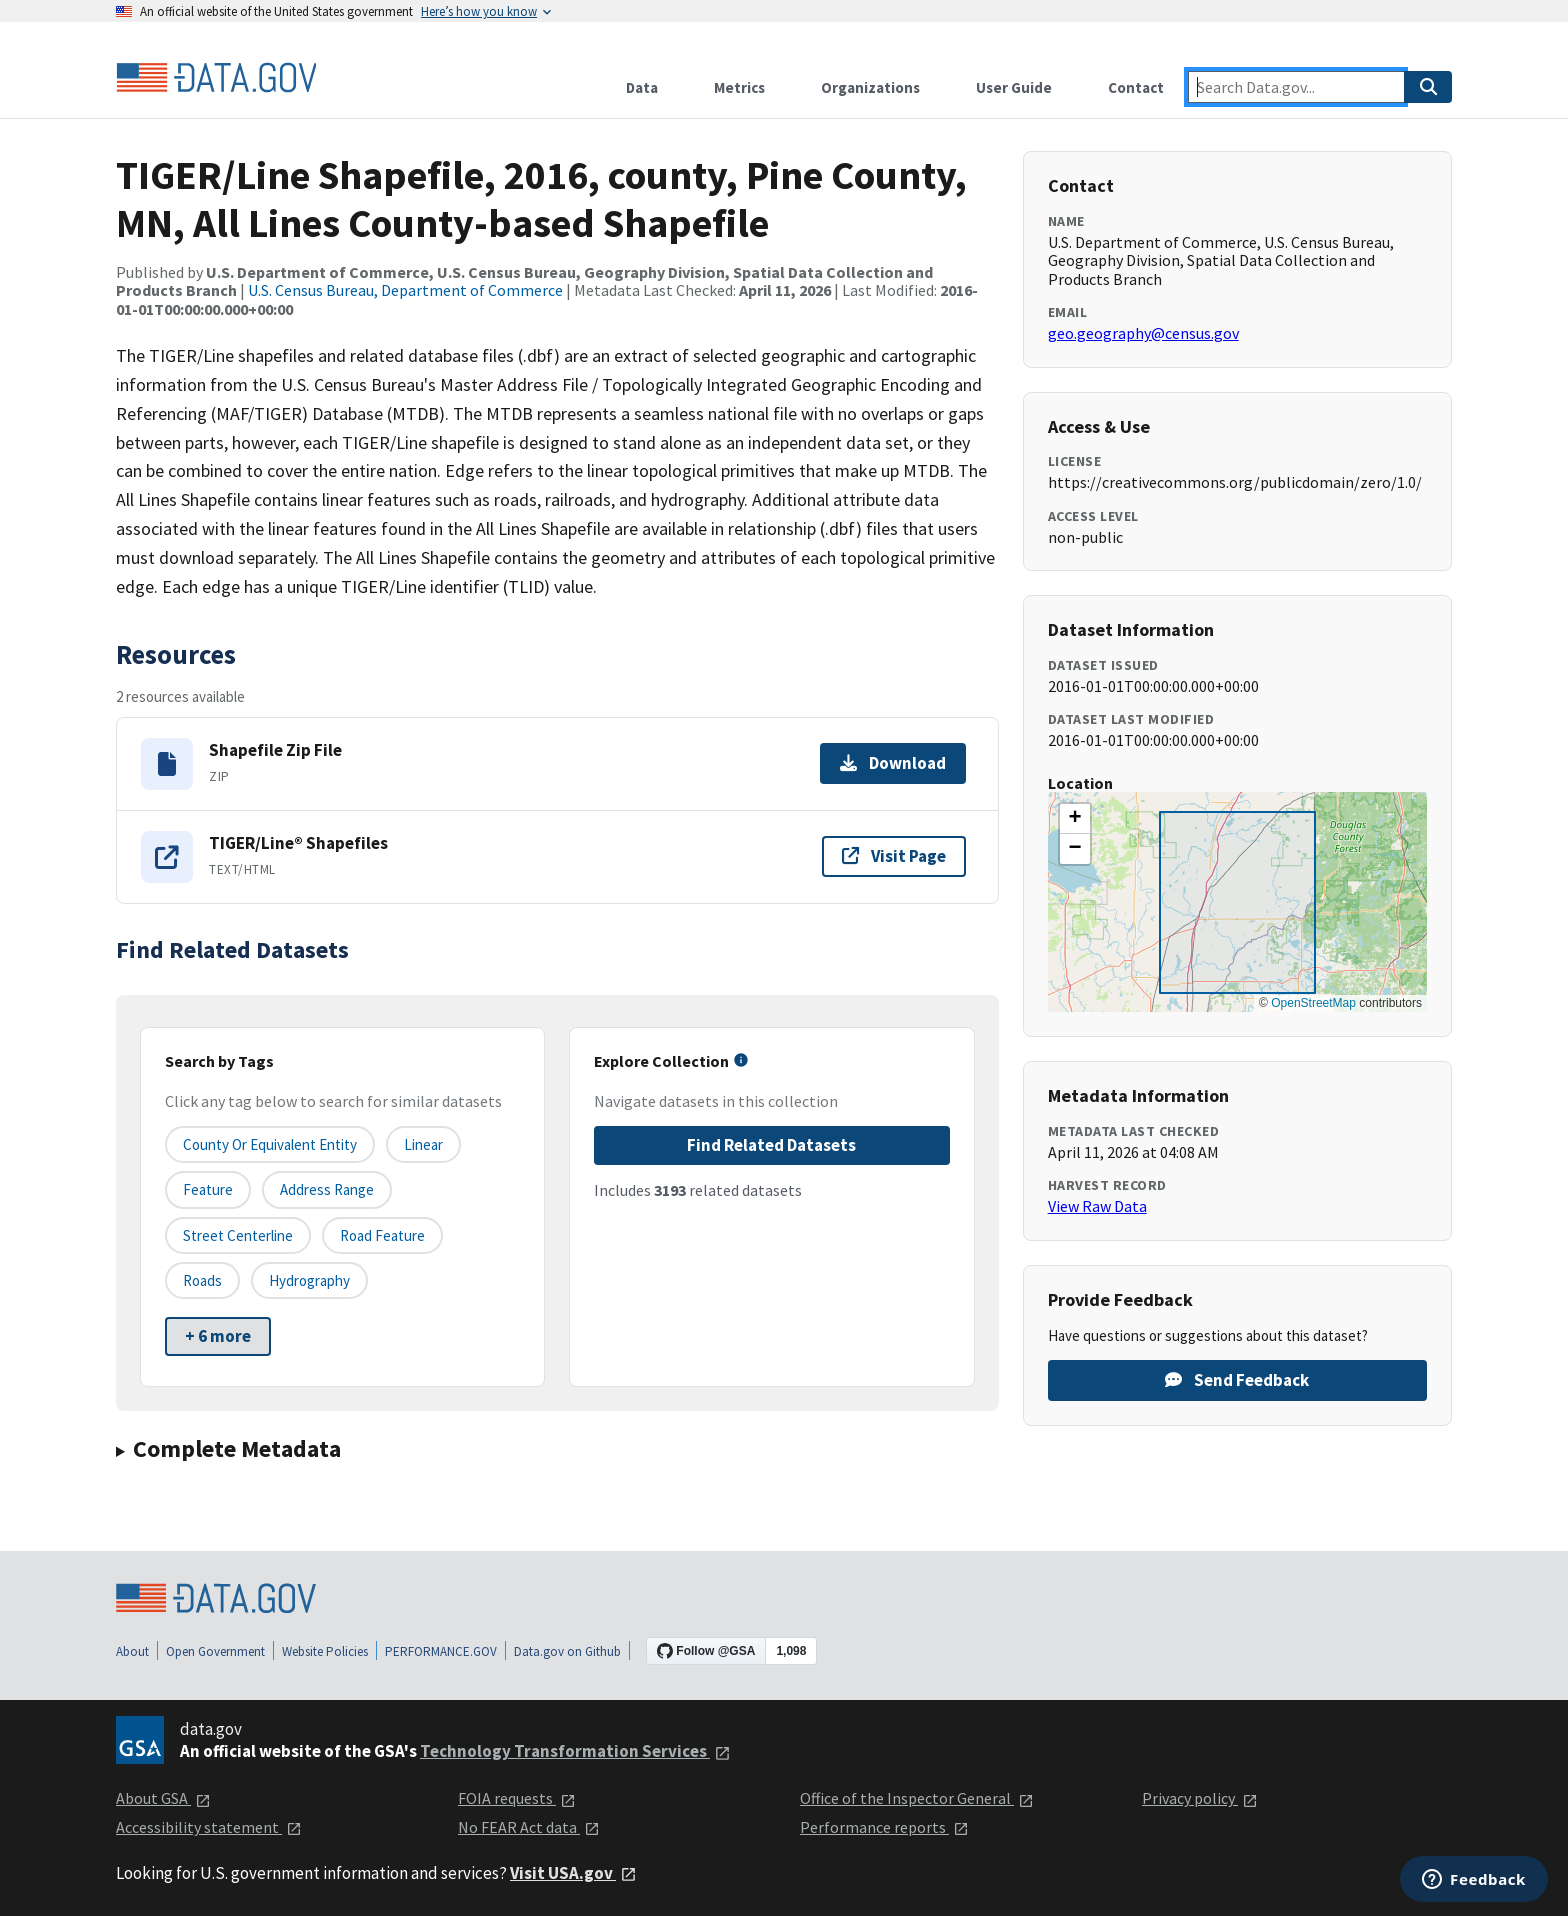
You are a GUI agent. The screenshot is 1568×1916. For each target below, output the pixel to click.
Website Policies (325, 1651)
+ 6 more (218, 1336)
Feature (208, 1189)
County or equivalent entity (270, 1144)
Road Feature (382, 1235)
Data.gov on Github (567, 1651)
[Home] (216, 78)
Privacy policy (1200, 1798)
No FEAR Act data (529, 1827)
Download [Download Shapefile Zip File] (893, 763)
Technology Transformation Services (575, 1751)
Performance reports (884, 1827)
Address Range (327, 1189)
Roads (202, 1280)
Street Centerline (238, 1235)
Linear (423, 1144)
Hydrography (309, 1280)
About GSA (163, 1798)
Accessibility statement (209, 1827)
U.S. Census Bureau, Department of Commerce (405, 290)
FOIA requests (517, 1798)
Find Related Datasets (771, 1145)
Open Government (215, 1651)
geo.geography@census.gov (1143, 333)
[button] (1075, 819)
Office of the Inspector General (917, 1798)
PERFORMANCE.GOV (441, 1651)
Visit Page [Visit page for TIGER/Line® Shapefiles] (894, 856)
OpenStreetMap (1313, 1003)
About (132, 1651)
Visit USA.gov (573, 1873)
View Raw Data (1097, 1206)
